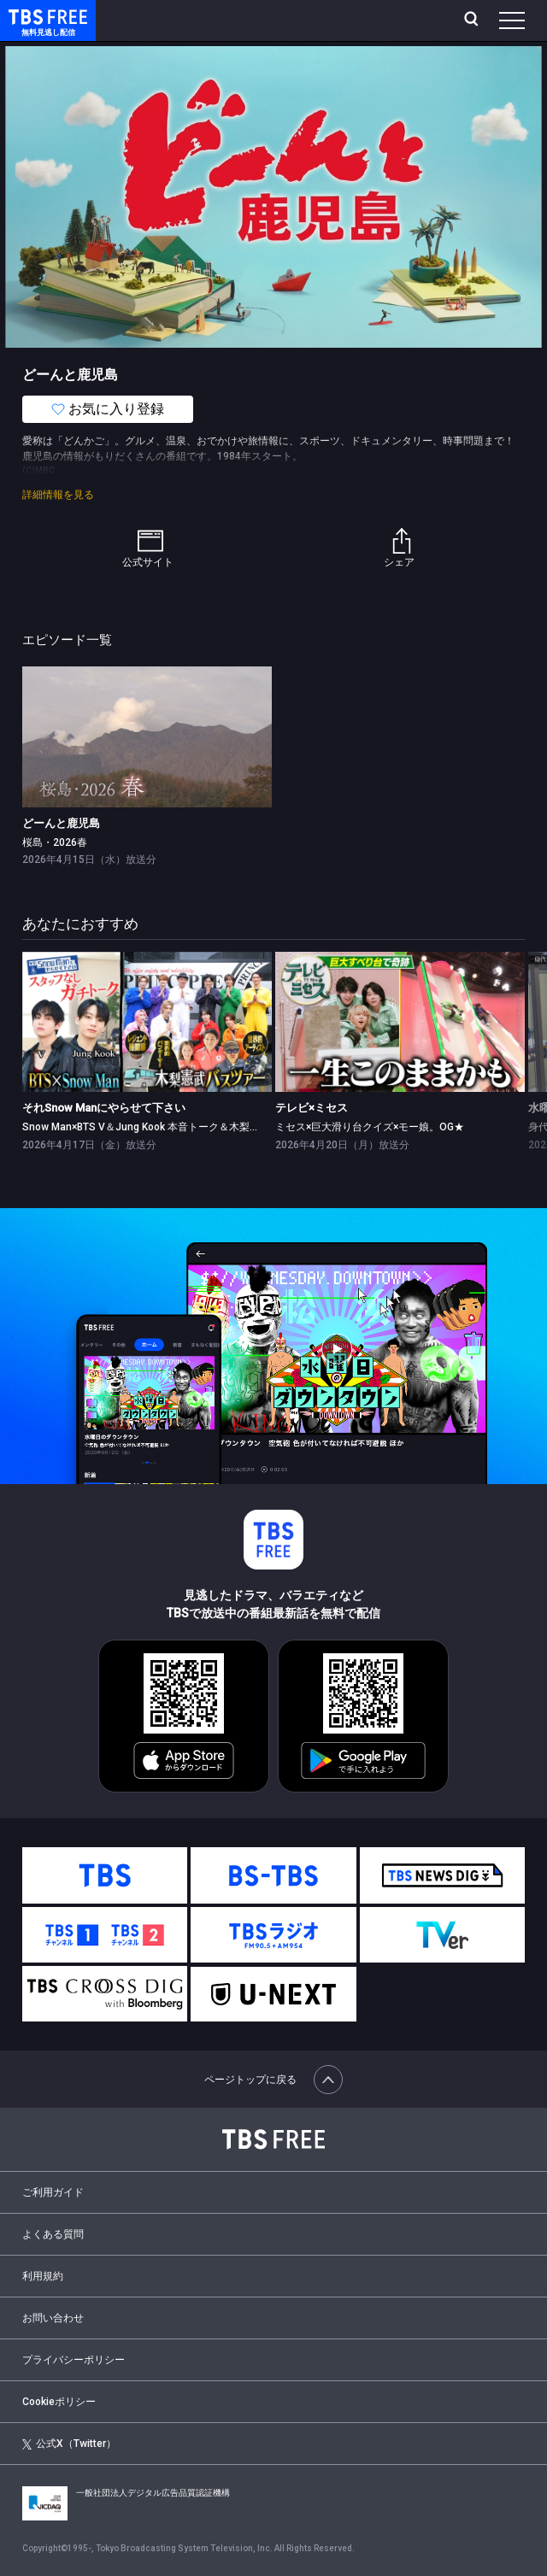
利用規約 (42, 2276)
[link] (147, 736)
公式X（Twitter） (69, 2444)
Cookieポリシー (59, 2402)
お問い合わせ (53, 2318)
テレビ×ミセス (311, 1107)
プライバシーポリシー (73, 2360)
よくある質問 (53, 2234)
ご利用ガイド (53, 2192)
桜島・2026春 (54, 842)
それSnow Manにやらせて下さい (103, 1107)
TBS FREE (28, 16)
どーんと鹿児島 (61, 823)
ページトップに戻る (273, 2079)
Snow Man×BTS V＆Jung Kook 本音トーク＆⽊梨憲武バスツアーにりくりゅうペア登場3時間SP (243, 1127)
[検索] (473, 20)
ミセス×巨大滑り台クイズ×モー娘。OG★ (369, 1127)
